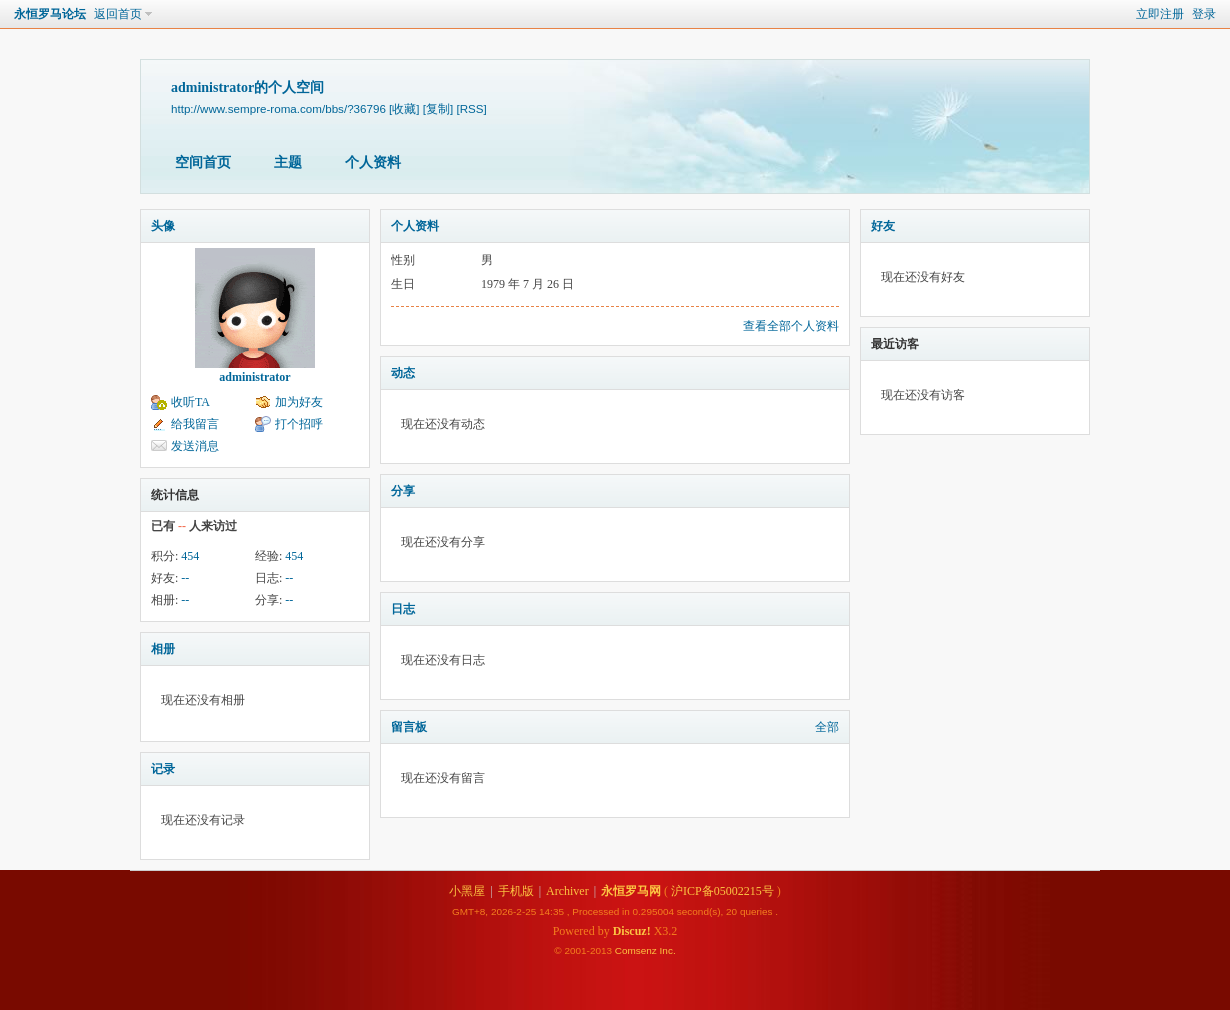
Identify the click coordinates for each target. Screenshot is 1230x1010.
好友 (883, 226)
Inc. (668, 950)
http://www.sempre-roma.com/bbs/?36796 (278, 108)
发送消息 (195, 446)
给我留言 (195, 424)
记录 (163, 769)
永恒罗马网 (631, 891)
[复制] (438, 108)
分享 (403, 491)
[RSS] (471, 108)
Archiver (567, 891)
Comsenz (637, 950)
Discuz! (632, 931)
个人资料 (373, 162)
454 (190, 556)
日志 (403, 609)
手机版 (516, 891)
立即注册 (1160, 14)
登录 (1204, 14)
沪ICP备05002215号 (722, 891)
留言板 (409, 727)
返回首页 (118, 14)
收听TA (190, 402)
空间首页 (203, 162)
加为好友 (299, 402)
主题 (288, 162)
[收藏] (404, 108)
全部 (827, 727)
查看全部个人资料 (791, 326)
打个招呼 (299, 424)
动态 (403, 373)
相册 (163, 649)
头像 (163, 226)
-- (185, 578)
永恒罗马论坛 (50, 14)
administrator (254, 377)
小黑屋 (467, 891)
